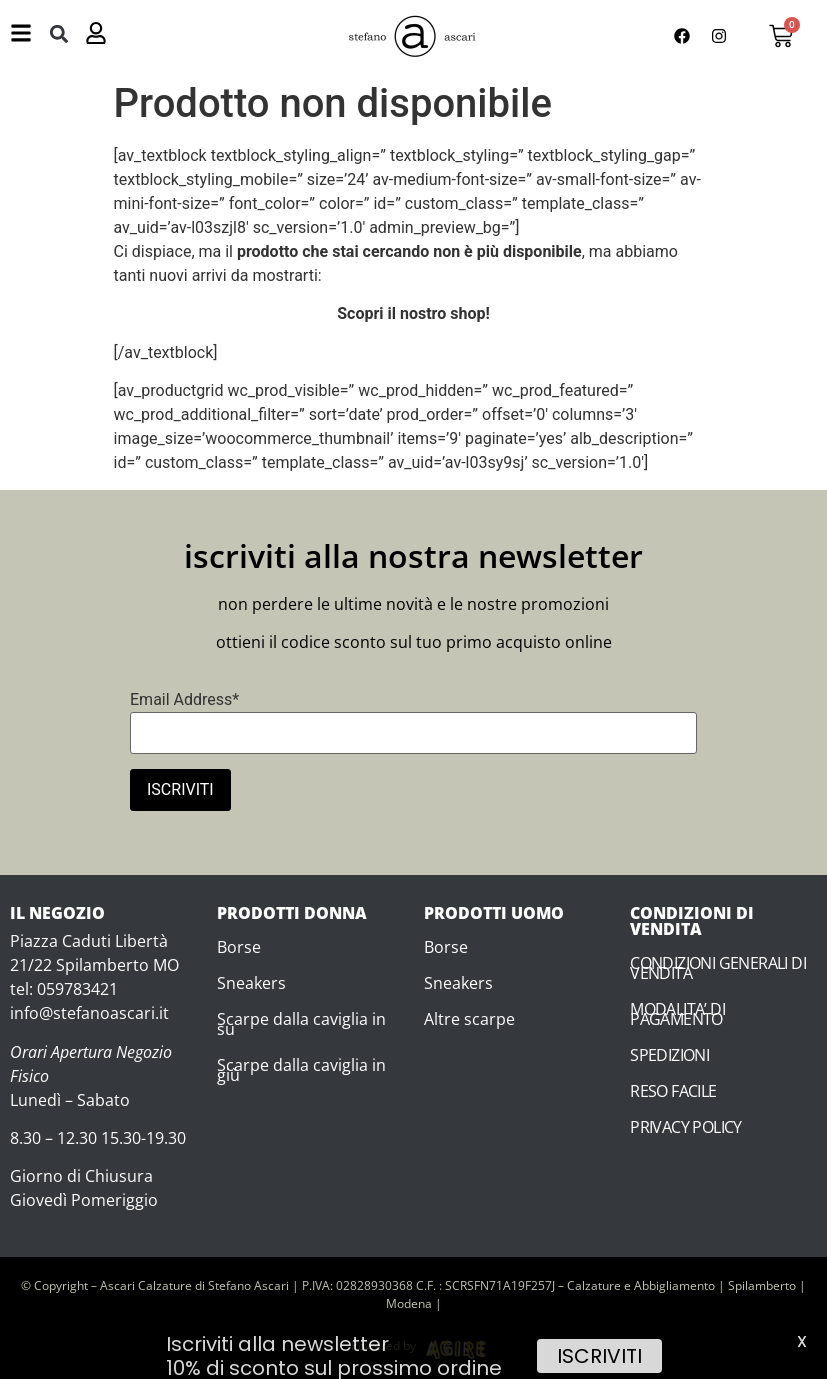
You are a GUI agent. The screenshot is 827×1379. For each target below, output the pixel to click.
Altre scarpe (469, 1019)
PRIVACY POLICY (686, 1127)
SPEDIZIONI (669, 1055)
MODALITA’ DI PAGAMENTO (677, 1014)
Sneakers (251, 983)
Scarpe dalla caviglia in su (301, 1024)
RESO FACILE (673, 1091)
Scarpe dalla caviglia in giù (301, 1070)
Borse (239, 947)
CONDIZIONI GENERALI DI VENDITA (718, 968)
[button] (58, 33)
